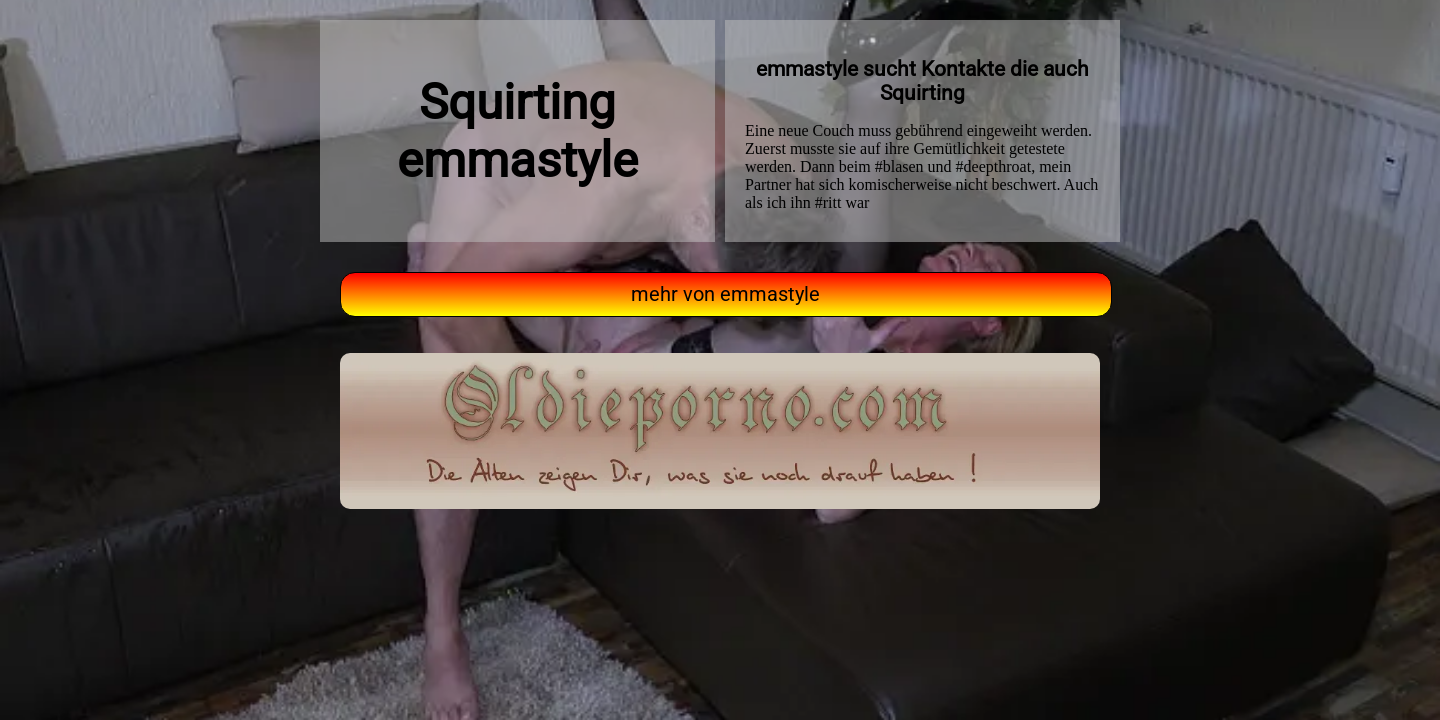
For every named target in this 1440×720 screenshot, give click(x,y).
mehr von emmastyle (725, 294)
